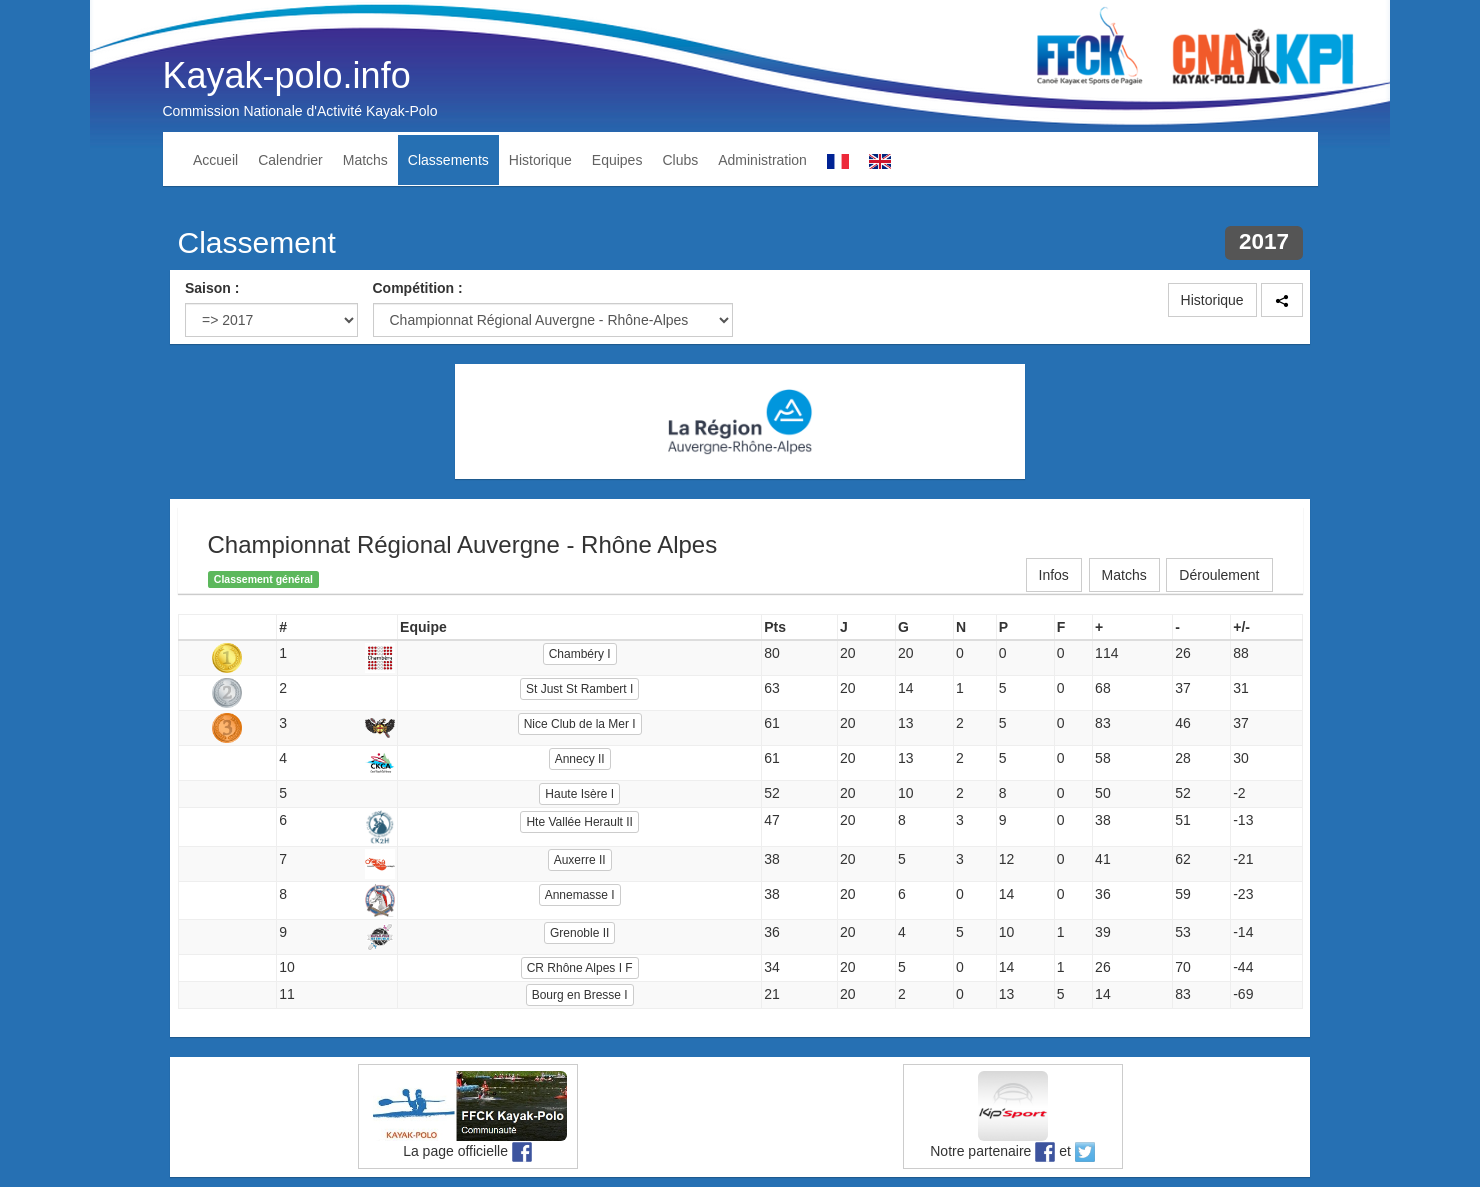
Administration (762, 160)
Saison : (212, 288)
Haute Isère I (579, 794)
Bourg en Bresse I (580, 995)
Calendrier (290, 160)
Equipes (617, 160)
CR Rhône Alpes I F (580, 968)
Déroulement (1219, 575)
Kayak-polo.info (287, 75)
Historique (540, 160)
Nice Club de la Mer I (580, 724)
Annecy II (580, 759)
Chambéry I (580, 654)
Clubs (680, 160)
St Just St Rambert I (579, 689)
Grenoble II (579, 933)
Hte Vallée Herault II (579, 822)
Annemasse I (580, 895)
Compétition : (418, 288)
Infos (1054, 575)
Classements (448, 160)
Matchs (365, 160)
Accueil (215, 160)
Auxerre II (580, 860)
